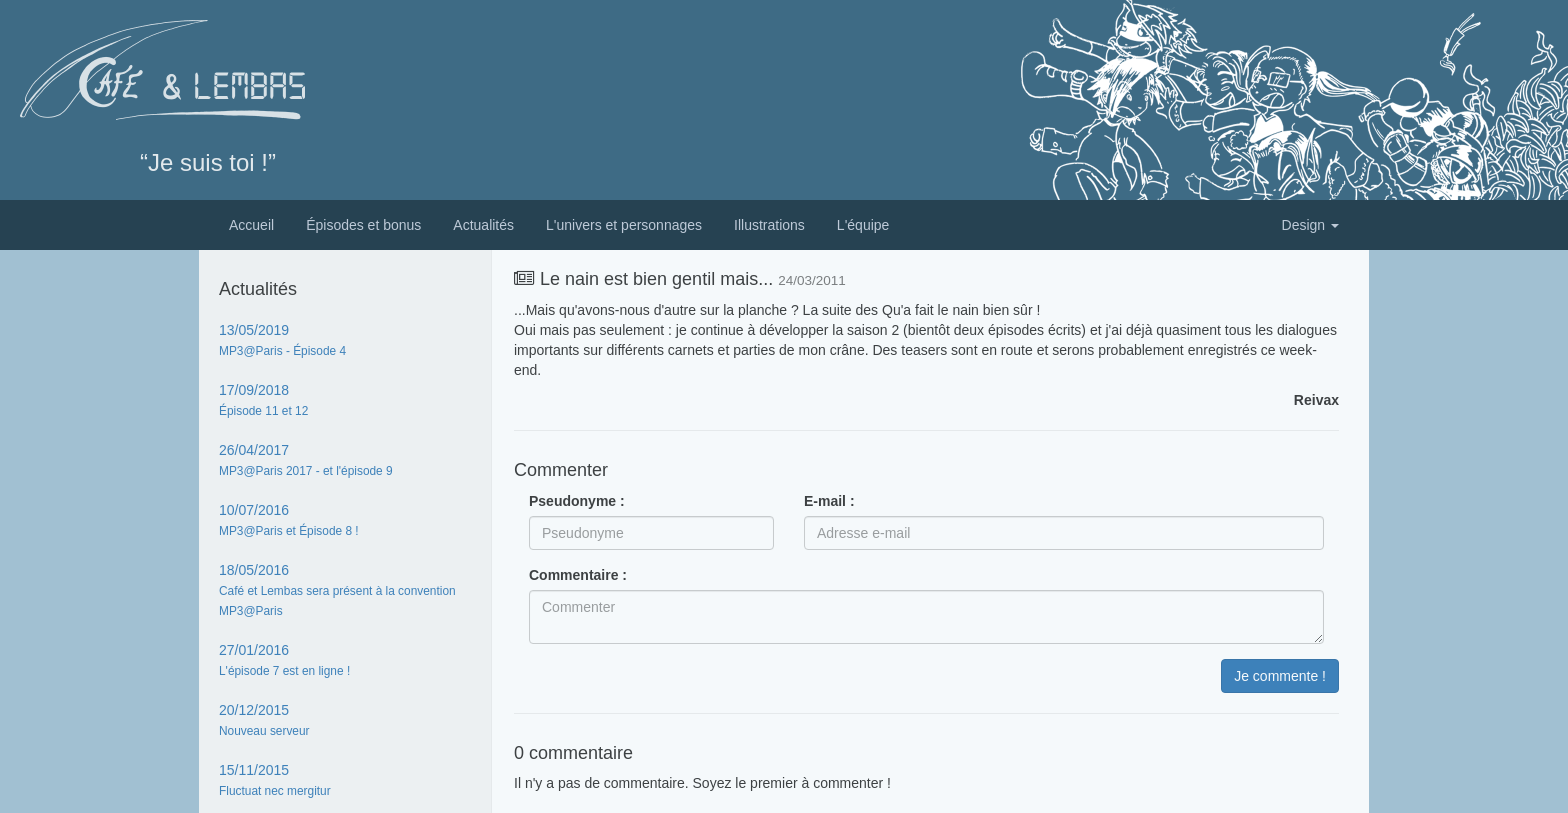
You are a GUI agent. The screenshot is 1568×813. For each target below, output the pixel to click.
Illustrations (769, 225)
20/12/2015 (264, 720)
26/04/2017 (306, 460)
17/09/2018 (263, 400)
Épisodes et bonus (363, 225)
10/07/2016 (289, 520)
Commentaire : (578, 575)
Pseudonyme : (577, 501)
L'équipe (863, 225)
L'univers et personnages (624, 225)
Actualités (483, 225)
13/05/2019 (282, 340)
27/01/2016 (284, 660)
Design (1310, 225)
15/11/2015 (275, 780)
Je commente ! (1280, 676)
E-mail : (829, 501)
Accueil (251, 225)
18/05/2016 (337, 590)
